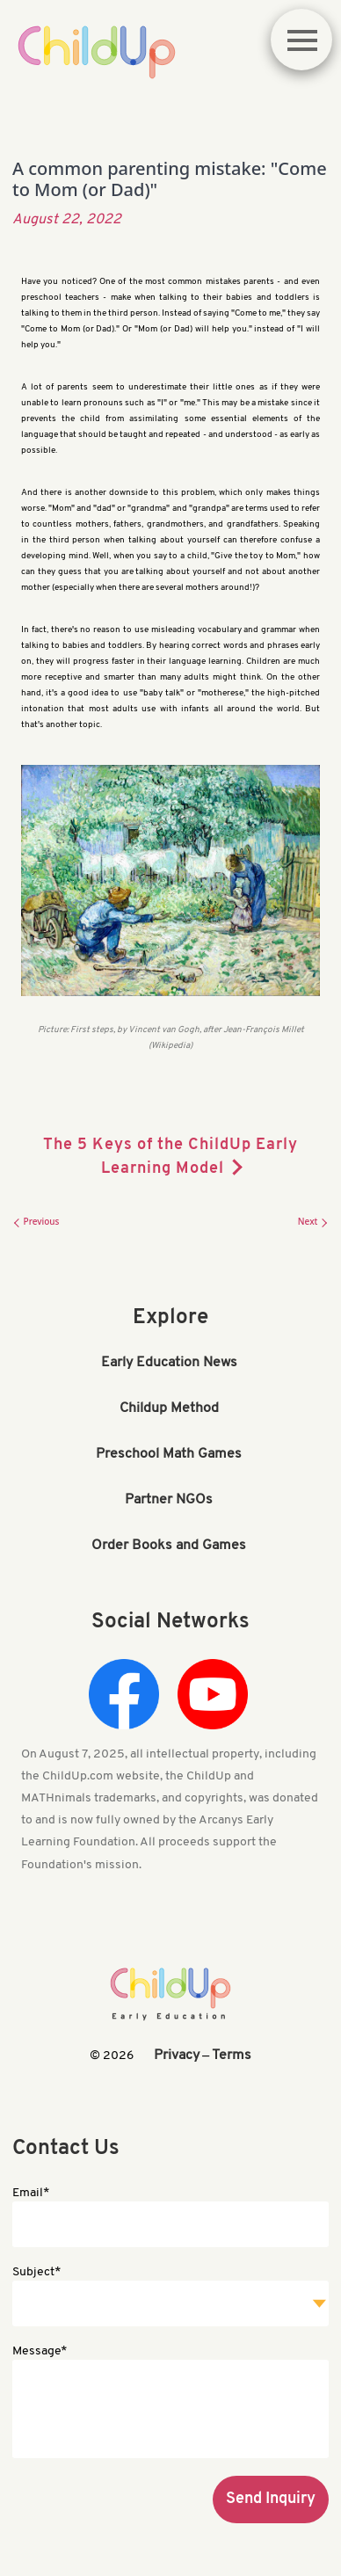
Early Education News (169, 1363)
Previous (35, 1221)
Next (313, 1221)
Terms (231, 2055)
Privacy (177, 2055)
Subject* (36, 2272)
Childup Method (169, 1408)
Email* (30, 2193)
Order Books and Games (168, 1546)
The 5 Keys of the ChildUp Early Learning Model (170, 1157)
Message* (39, 2351)
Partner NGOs (169, 1500)
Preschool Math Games (169, 1454)
